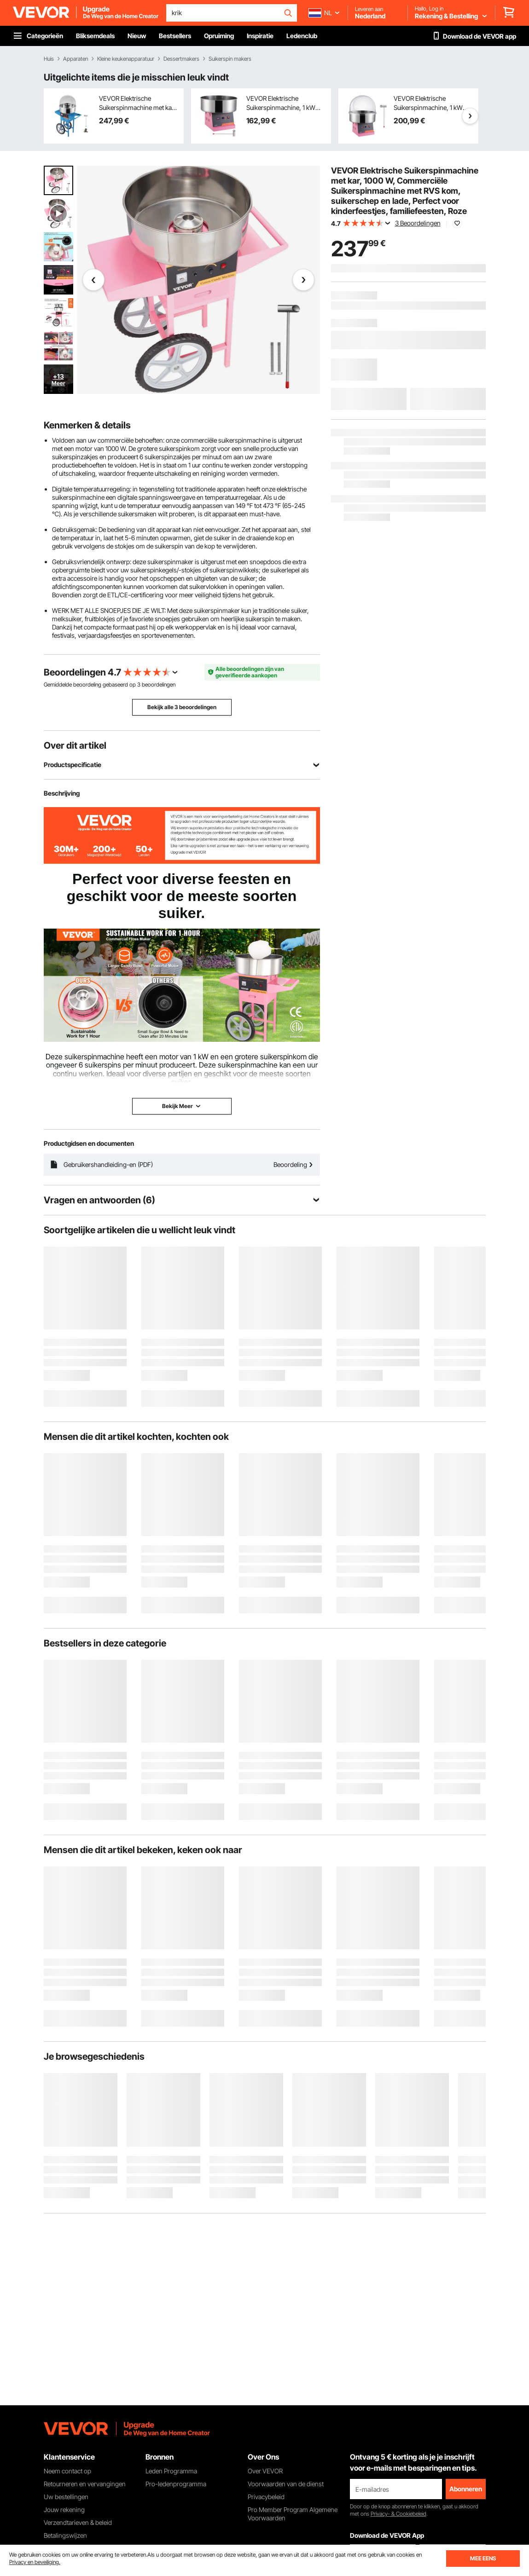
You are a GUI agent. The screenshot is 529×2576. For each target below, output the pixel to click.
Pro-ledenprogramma (175, 2484)
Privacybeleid (266, 2497)
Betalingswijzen (65, 2535)
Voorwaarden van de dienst (286, 2484)
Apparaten (75, 59)
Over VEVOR (265, 2471)
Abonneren (465, 2489)
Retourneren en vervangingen (85, 2484)
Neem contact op (67, 2471)
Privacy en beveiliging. (34, 2562)
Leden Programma (171, 2471)
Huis (49, 59)
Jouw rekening (64, 2509)
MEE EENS (483, 2558)
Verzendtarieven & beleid (78, 2522)
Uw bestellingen (66, 2497)
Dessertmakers (181, 59)
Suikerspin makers (230, 59)
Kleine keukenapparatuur (125, 59)
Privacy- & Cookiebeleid (398, 2513)
